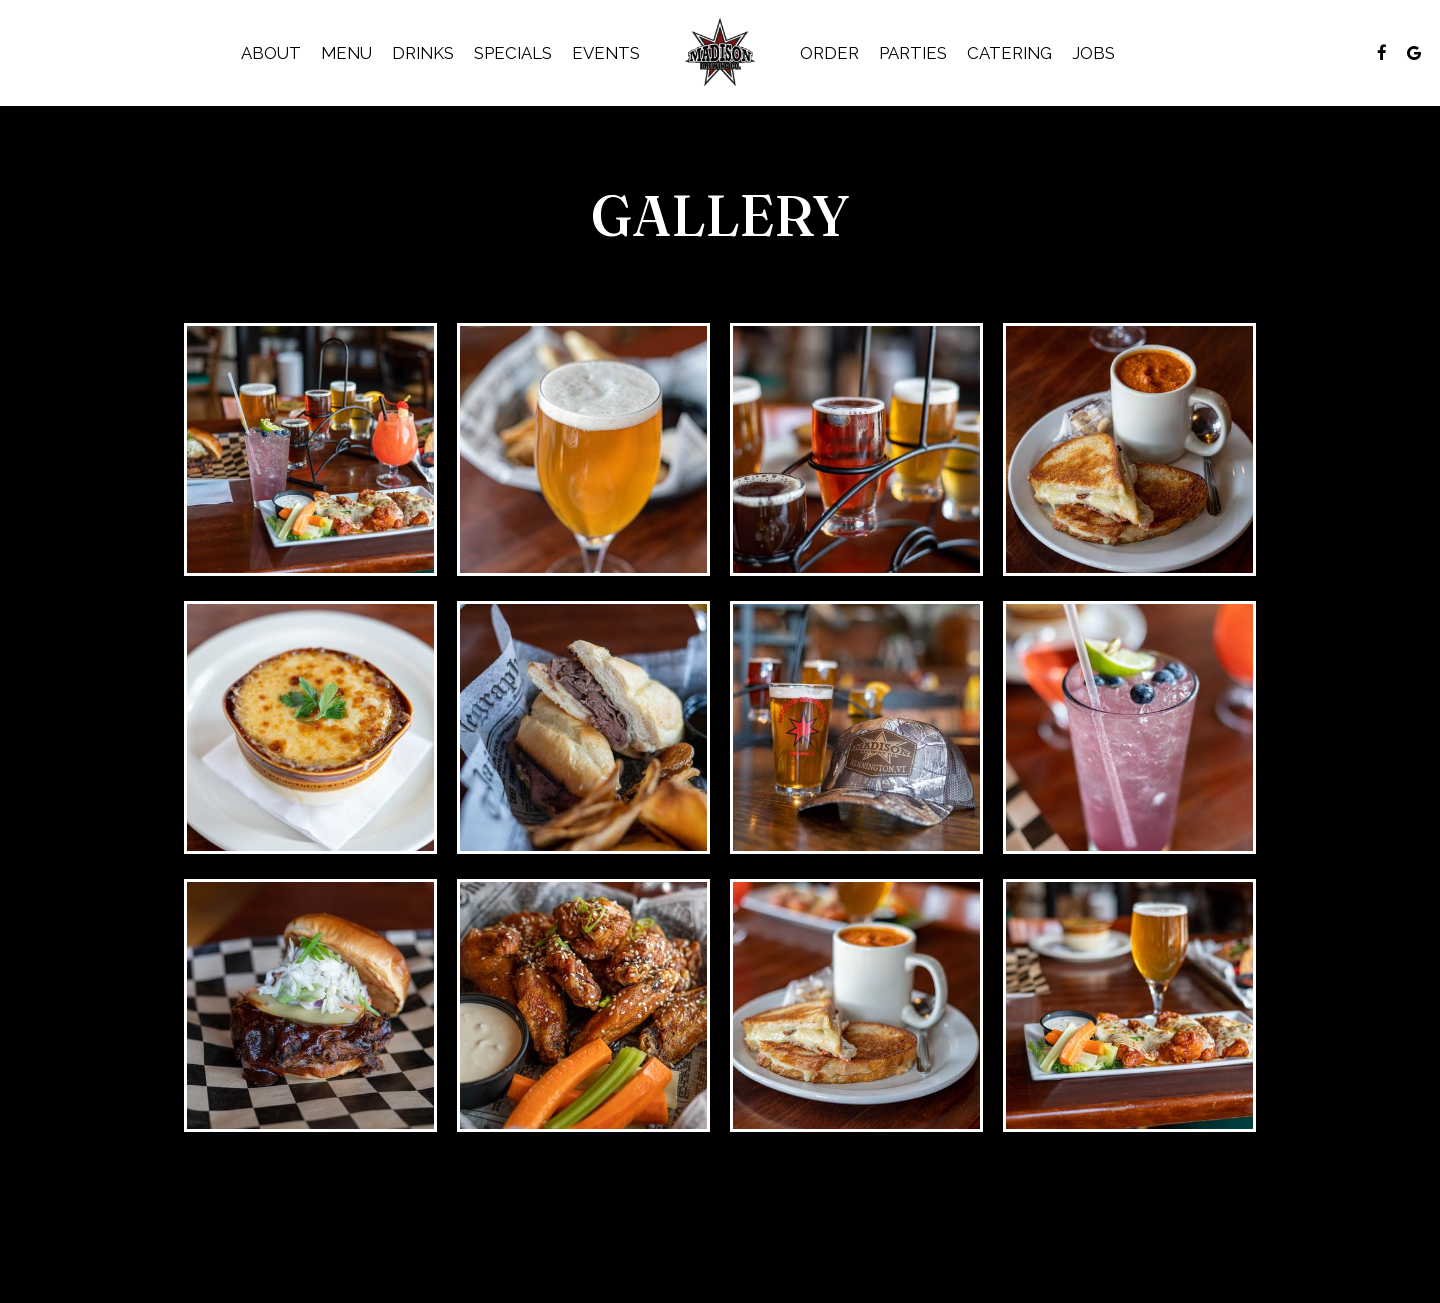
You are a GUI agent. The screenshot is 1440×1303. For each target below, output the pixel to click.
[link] (720, 52)
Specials (513, 53)
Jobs (1093, 53)
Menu (346, 53)
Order (829, 53)
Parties (913, 53)
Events (606, 53)
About (271, 53)
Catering (1009, 53)
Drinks (423, 53)
